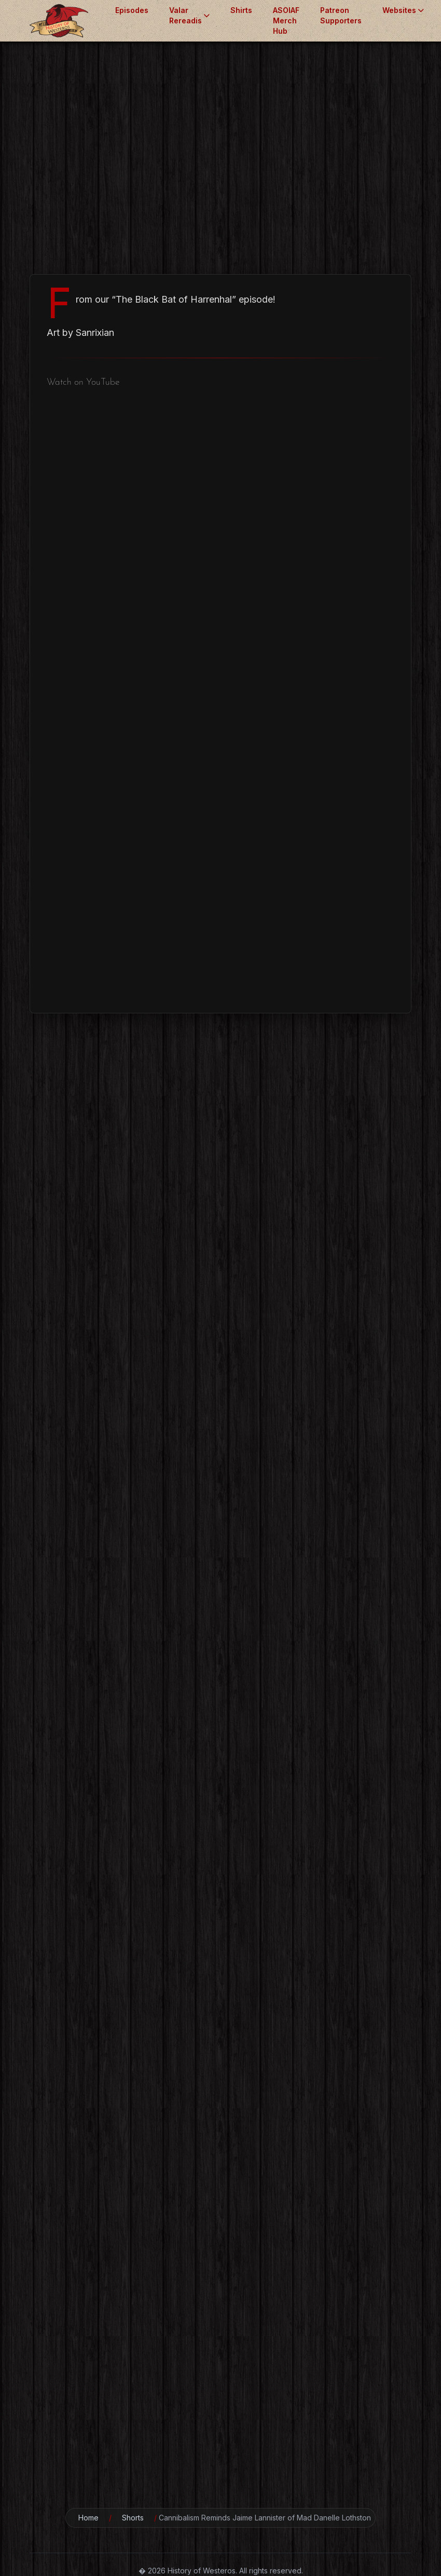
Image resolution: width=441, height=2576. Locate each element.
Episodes (131, 10)
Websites (403, 10)
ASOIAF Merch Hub (286, 20)
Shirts (241, 10)
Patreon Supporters (341, 15)
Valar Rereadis (189, 15)
